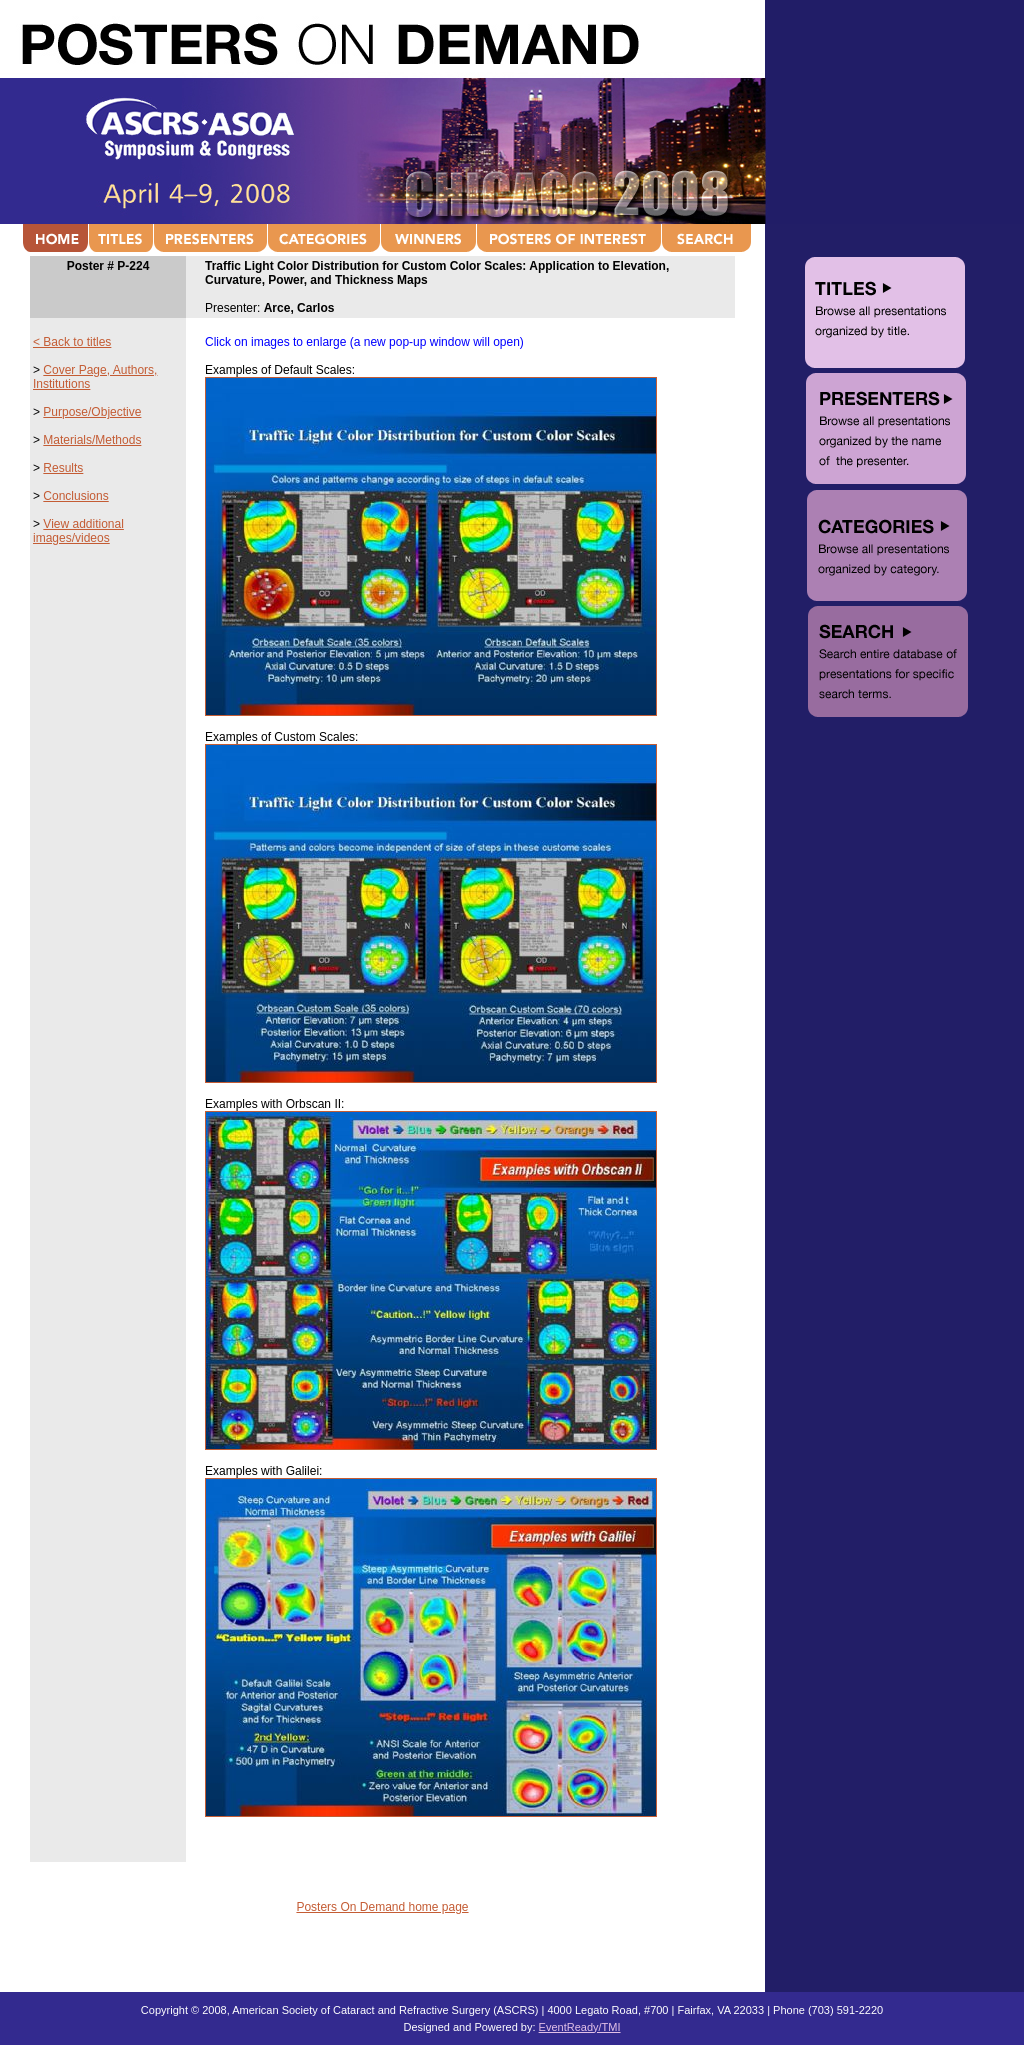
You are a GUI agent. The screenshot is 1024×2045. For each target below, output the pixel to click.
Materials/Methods (92, 440)
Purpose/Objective (92, 412)
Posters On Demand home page (382, 1907)
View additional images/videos (78, 531)
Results (63, 468)
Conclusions (75, 496)
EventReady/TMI (580, 2027)
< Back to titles (72, 342)
